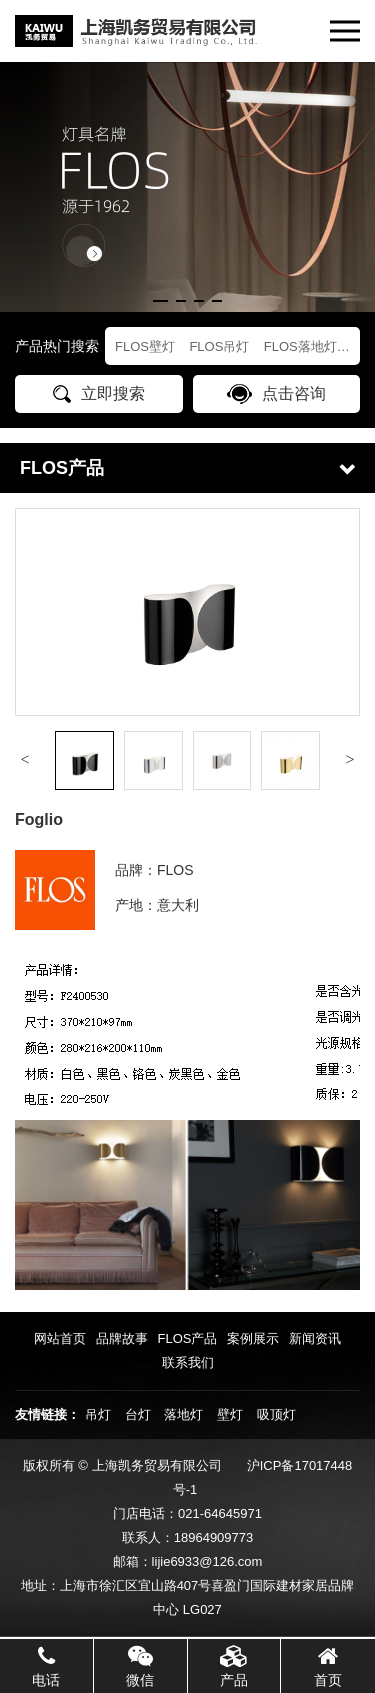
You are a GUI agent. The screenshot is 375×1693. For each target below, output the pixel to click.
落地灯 (183, 1414)
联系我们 (188, 1362)
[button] (160, 301)
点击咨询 (276, 394)
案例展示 (253, 1338)
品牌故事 (122, 1338)
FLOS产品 (188, 1338)
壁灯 (230, 1414)
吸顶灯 (276, 1414)
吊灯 (98, 1414)
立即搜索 (99, 394)
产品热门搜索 (57, 346)
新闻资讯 (315, 1338)
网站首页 (60, 1338)
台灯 (138, 1414)
